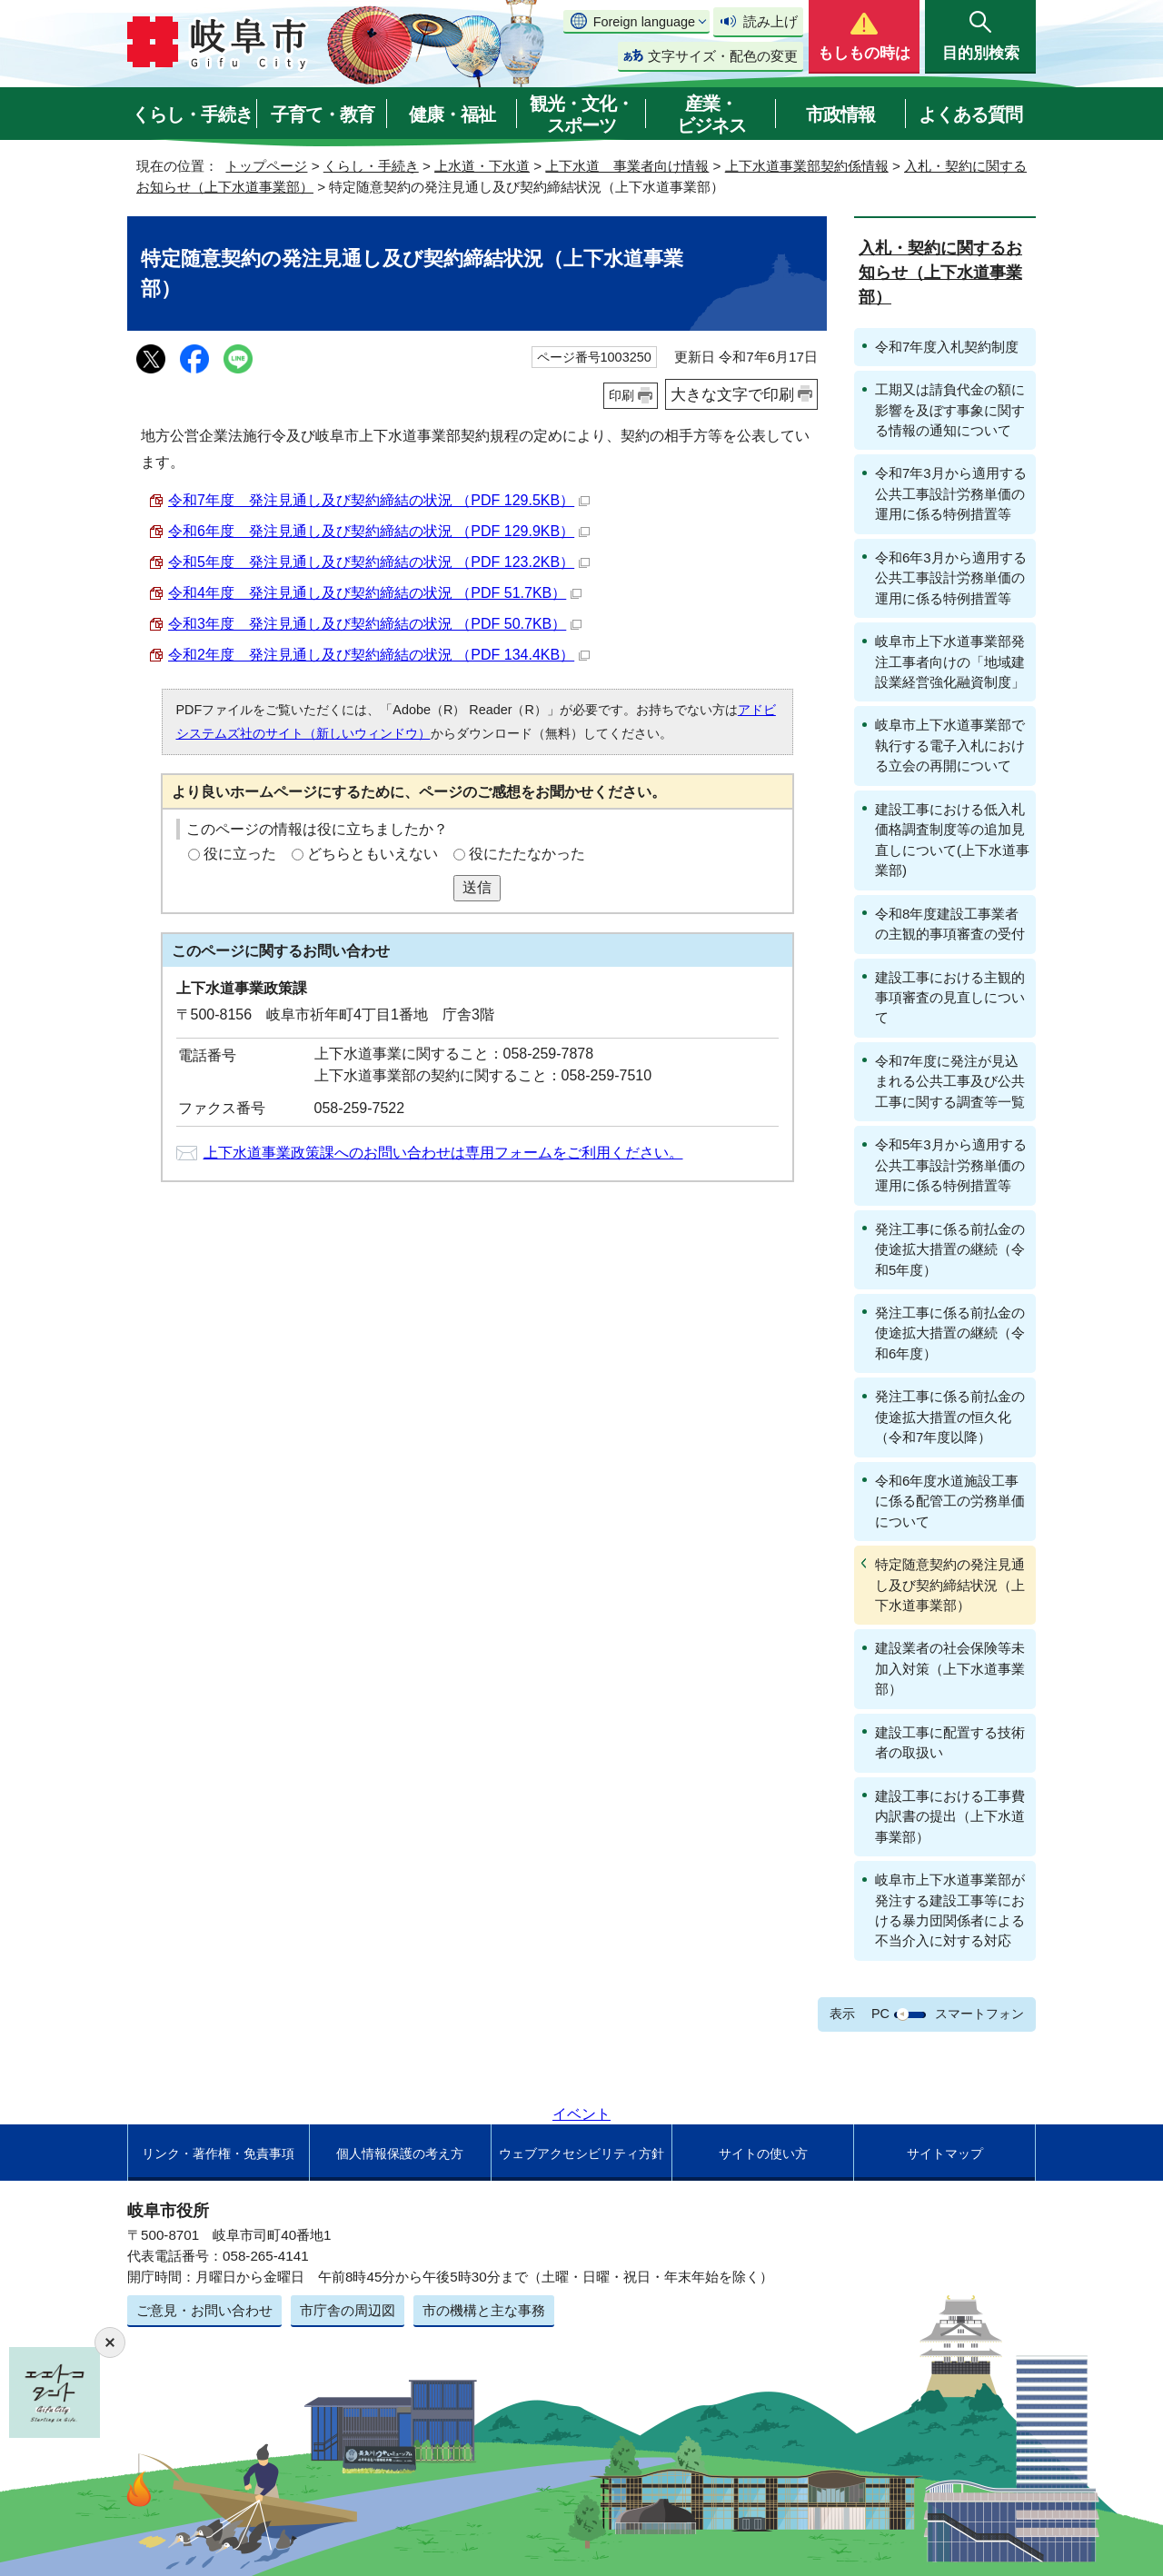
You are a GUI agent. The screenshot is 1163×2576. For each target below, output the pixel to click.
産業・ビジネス (711, 114)
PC (880, 2013)
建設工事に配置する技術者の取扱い (950, 1742)
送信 (477, 887)
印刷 (621, 395)
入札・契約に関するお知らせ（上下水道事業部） (940, 272)
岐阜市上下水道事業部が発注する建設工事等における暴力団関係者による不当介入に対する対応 (950, 1910)
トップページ (266, 166)
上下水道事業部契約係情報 (807, 166)
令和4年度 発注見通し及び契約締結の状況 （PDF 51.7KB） (375, 593)
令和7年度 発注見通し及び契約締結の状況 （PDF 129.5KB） (379, 500)
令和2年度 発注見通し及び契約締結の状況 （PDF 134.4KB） (379, 654)
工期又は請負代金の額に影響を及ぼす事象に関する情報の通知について (950, 410)
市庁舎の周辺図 (347, 2310)
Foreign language (644, 22)
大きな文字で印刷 (732, 394)
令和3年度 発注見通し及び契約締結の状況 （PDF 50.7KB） (375, 624)
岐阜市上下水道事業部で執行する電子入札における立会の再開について (950, 745)
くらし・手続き (192, 114)
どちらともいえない (372, 853)
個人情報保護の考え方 (399, 2153)
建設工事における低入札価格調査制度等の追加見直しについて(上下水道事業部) (952, 839)
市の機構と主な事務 (483, 2310)
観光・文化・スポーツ (581, 114)
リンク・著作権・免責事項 (218, 2153)
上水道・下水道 (482, 166)
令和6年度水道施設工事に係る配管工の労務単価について (950, 1501)
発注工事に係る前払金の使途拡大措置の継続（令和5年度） (950, 1249)
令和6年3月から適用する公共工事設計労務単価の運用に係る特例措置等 (951, 578)
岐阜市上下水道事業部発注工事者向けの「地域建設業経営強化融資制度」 (950, 661)
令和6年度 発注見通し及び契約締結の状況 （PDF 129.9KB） (379, 531)
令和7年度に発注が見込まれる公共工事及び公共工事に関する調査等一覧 (950, 1081)
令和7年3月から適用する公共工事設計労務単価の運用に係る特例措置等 (951, 493)
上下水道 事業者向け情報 (627, 166)
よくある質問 (970, 114)
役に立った (240, 853)
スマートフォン (979, 2013)
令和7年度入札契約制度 (947, 346)
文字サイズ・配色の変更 (723, 56)
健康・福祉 (452, 114)
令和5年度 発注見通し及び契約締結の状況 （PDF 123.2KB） (379, 562)
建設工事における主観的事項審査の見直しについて (950, 998)
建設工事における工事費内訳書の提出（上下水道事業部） (950, 1816)
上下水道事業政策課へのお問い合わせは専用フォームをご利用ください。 (443, 1152)
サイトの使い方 (763, 2153)
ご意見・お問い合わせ (204, 2310)
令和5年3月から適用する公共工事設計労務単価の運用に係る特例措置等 (951, 1165)
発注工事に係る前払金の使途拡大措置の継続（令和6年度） (950, 1333)
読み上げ (770, 21)
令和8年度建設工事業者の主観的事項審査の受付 (950, 923)
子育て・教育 (322, 114)
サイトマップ (945, 2153)
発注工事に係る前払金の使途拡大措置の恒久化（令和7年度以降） (950, 1416)
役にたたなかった (527, 853)
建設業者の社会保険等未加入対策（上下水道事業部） (950, 1668)
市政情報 (840, 114)
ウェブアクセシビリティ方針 (581, 2153)
